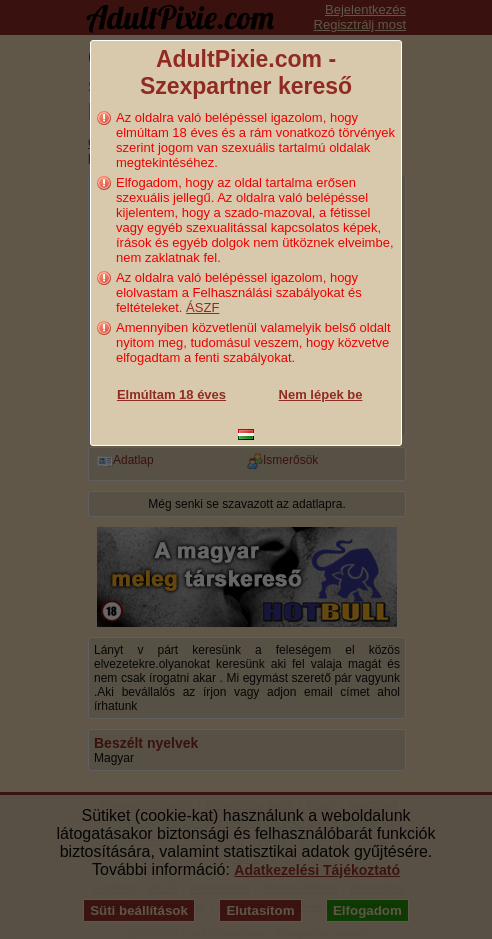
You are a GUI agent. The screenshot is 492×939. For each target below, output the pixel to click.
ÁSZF (202, 307)
